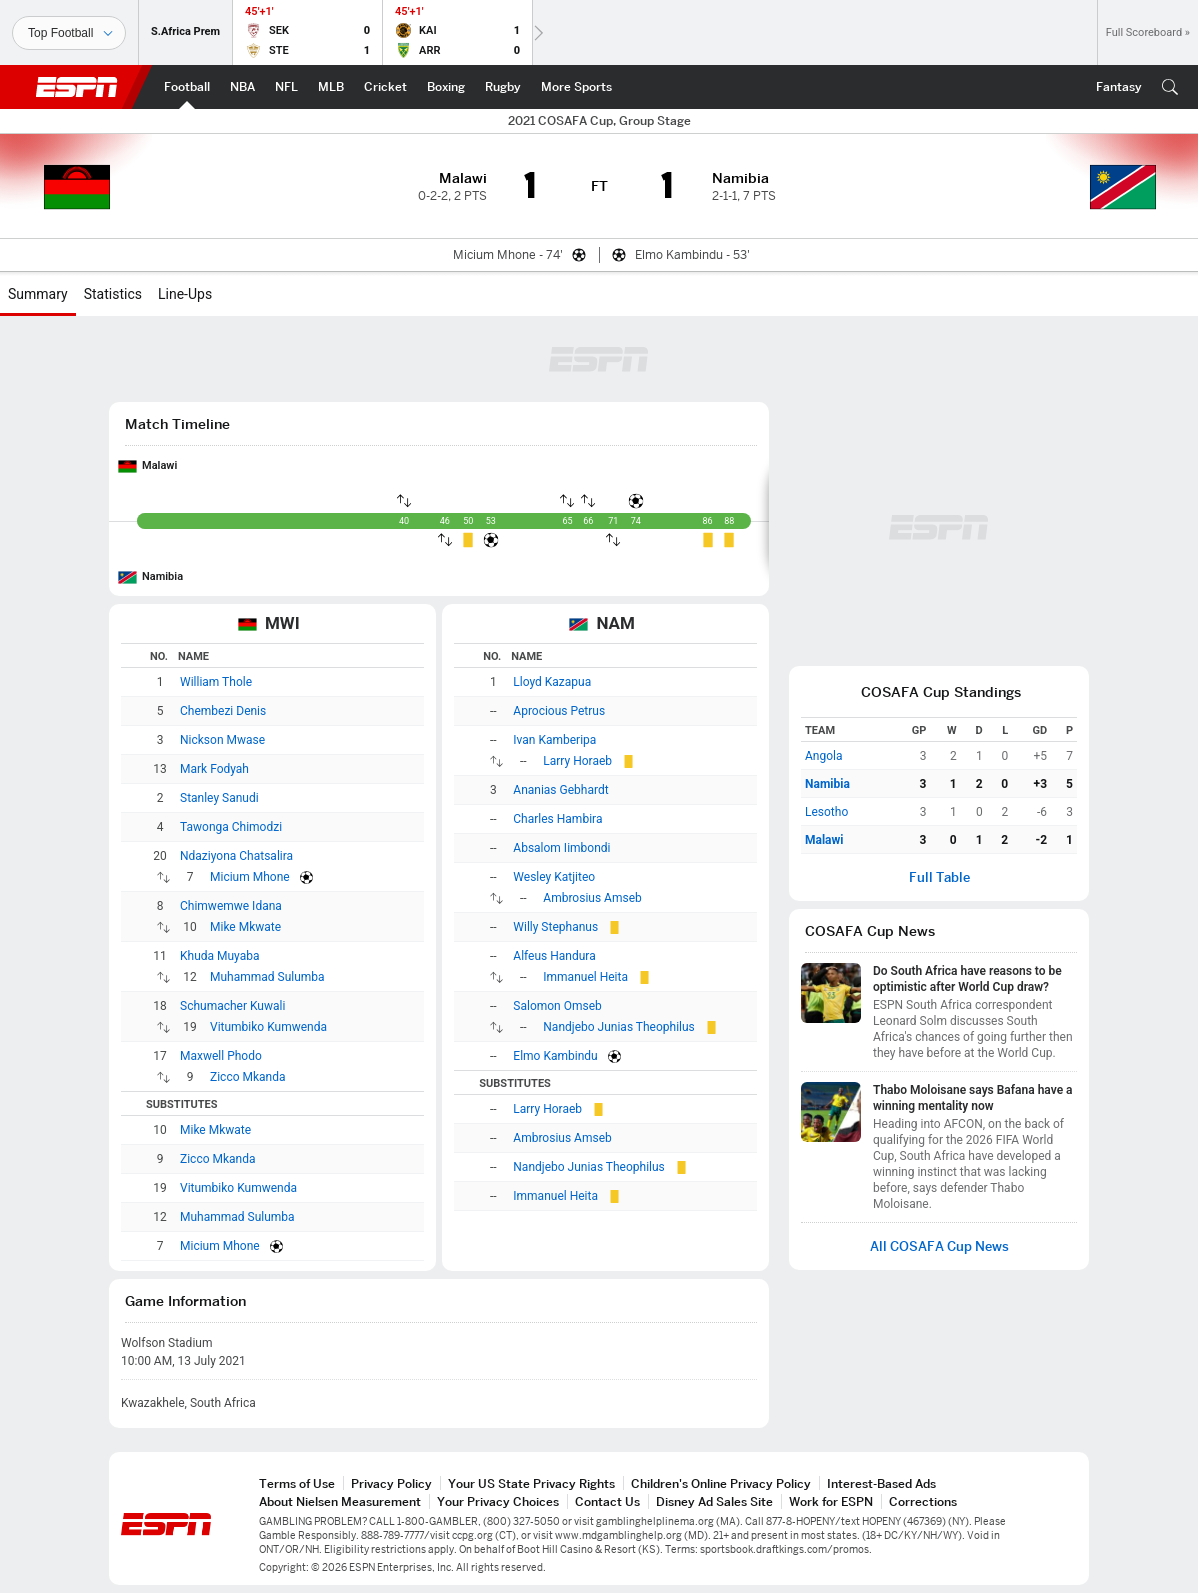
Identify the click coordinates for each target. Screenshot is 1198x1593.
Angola (823, 756)
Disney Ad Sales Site (714, 1501)
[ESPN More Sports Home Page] (576, 87)
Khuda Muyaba (220, 956)
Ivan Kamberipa (554, 740)
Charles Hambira (557, 819)
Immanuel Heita (585, 977)
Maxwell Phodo (221, 1056)
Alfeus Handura (554, 956)
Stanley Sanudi (219, 798)
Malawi (159, 465)
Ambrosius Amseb (592, 898)
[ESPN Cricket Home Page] (385, 87)
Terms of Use (297, 1483)
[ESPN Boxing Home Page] (446, 87)
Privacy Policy (391, 1483)
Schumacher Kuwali (232, 1006)
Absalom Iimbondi (561, 848)
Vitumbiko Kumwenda (268, 1027)
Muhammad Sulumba (267, 977)
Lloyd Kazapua (552, 682)
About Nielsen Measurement (340, 1501)
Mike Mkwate (245, 927)
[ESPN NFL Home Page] (286, 87)
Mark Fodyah (214, 769)
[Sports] (69, 33)
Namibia (162, 576)
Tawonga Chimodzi (231, 827)
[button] (1170, 87)
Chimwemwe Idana (231, 906)
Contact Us (607, 1501)
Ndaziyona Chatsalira (236, 856)
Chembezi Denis (223, 711)
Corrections (923, 1501)
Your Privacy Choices (498, 1501)
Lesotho (826, 812)
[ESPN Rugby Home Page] (503, 87)
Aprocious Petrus (559, 711)
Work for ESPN (831, 1501)
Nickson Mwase (222, 740)
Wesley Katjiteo (554, 877)
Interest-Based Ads (881, 1483)
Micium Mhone (250, 877)
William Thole (216, 682)
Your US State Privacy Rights (531, 1483)
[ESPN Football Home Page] (187, 87)
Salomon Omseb (557, 1006)
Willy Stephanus (555, 927)
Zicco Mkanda (248, 1077)
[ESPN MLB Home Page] (331, 87)
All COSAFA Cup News (939, 1246)
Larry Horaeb (577, 761)
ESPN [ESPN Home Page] (77, 87)
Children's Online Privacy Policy (721, 1483)
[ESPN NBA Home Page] (242, 87)
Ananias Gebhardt (560, 790)
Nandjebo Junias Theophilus (619, 1027)
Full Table (939, 877)
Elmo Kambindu (555, 1056)
